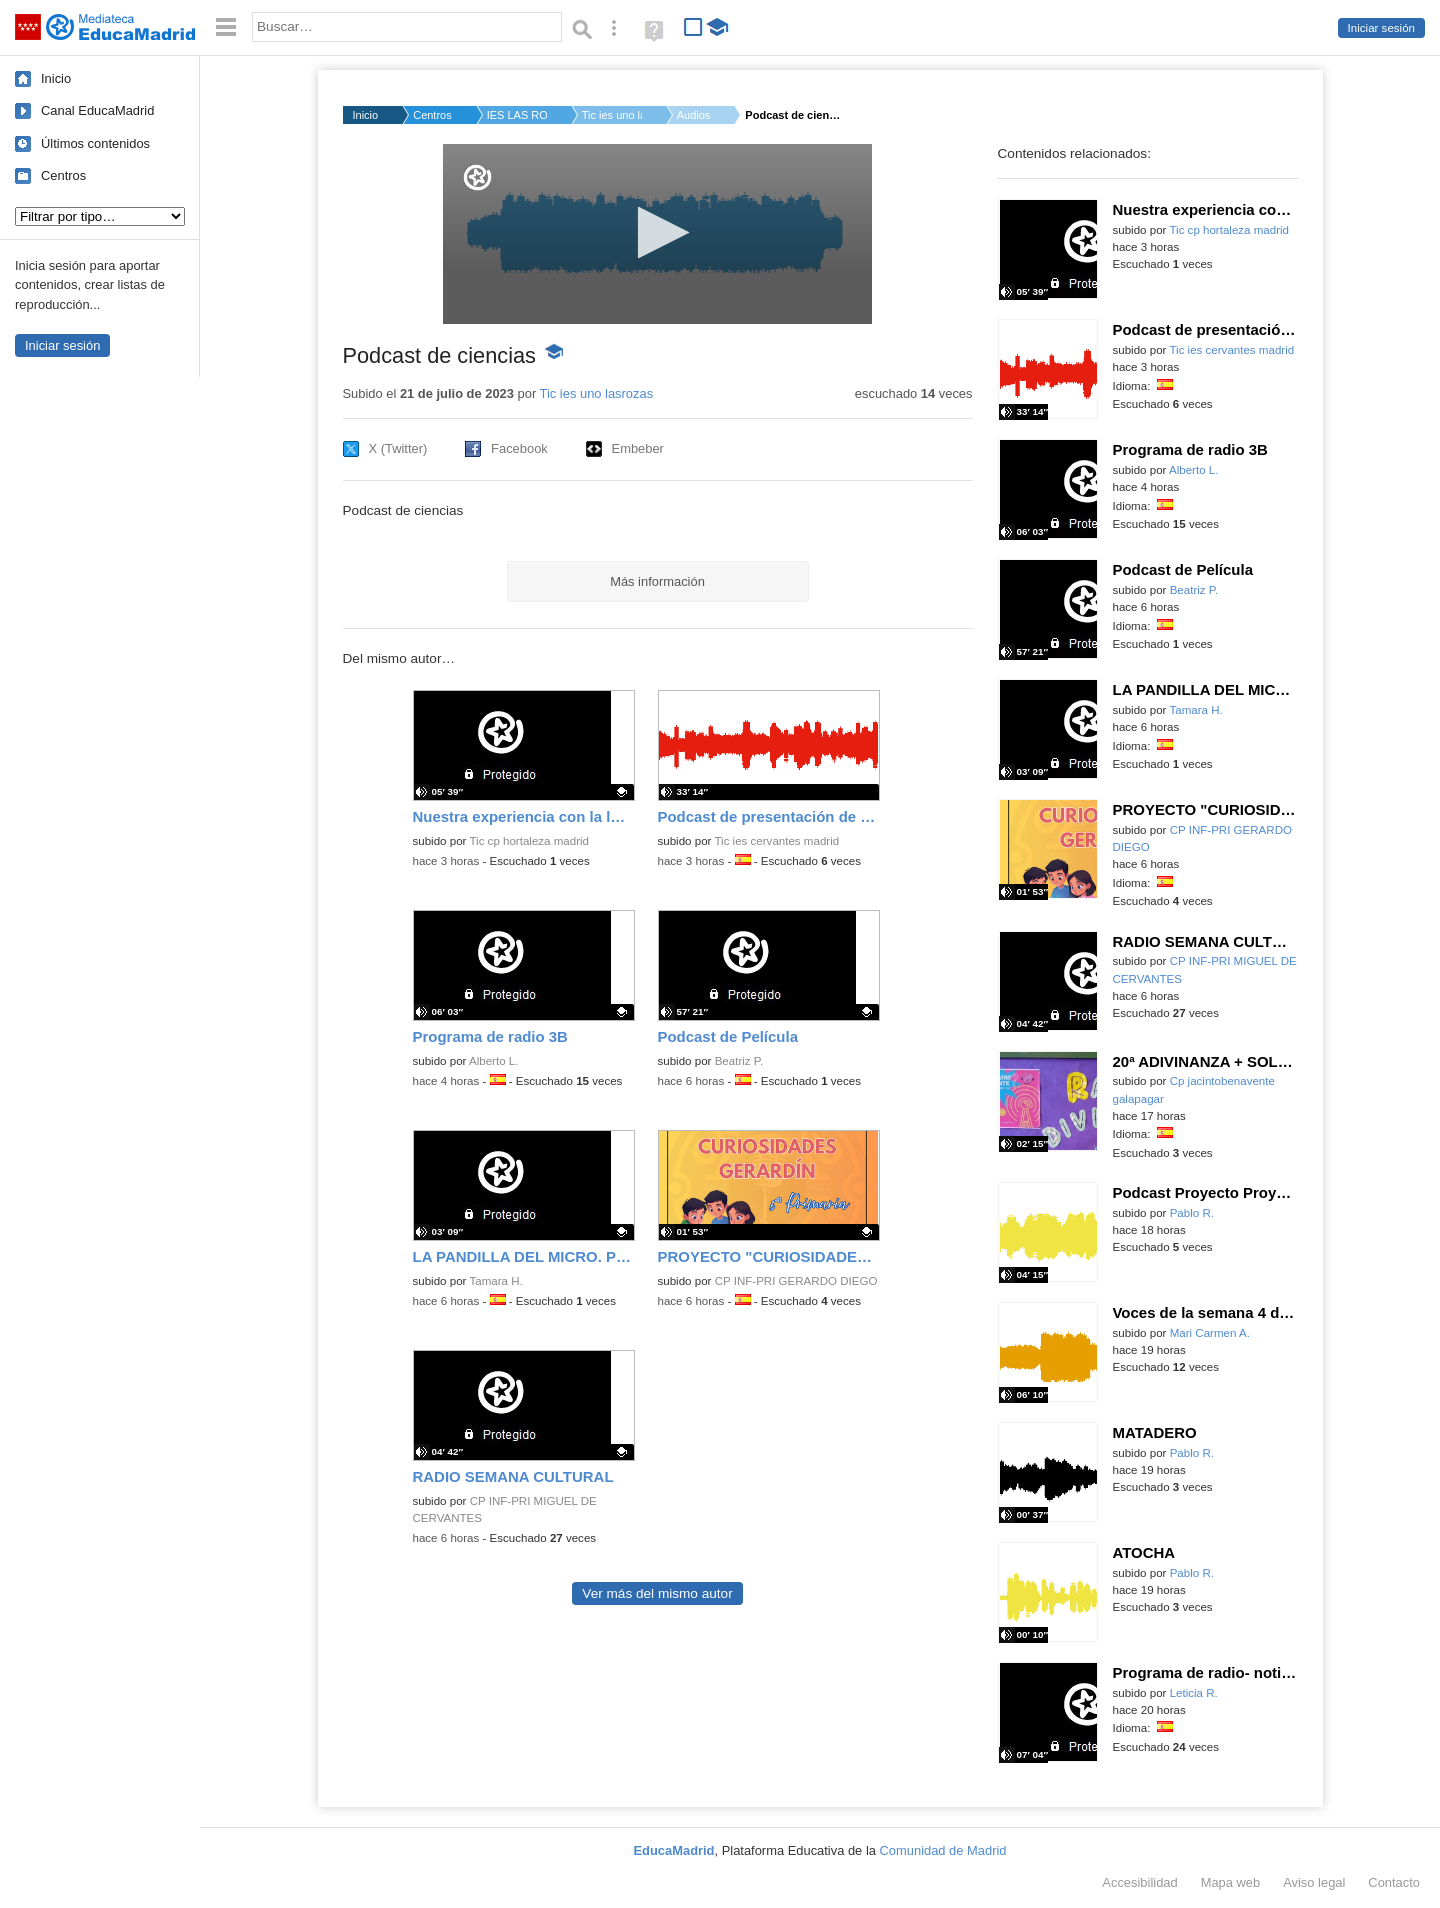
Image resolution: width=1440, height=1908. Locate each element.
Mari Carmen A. (1210, 1333)
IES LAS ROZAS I (517, 115)
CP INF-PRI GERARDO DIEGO (796, 1281)
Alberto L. (493, 1061)
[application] (657, 234)
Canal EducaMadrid (97, 110)
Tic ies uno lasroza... (612, 115)
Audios (694, 115)
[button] (657, 232)
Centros (63, 175)
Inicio (56, 78)
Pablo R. (1192, 1213)
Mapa (1231, 1882)
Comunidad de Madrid (943, 1850)
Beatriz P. (739, 1061)
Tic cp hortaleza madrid (529, 841)
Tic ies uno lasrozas (597, 393)
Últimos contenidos (95, 143)
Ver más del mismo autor (657, 1593)
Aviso (1314, 1882)
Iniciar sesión (1381, 28)
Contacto (1394, 1882)
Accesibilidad (1139, 1882)
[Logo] (477, 177)
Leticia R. (1194, 1693)
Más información (657, 581)
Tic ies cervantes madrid (776, 841)
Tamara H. (495, 1281)
